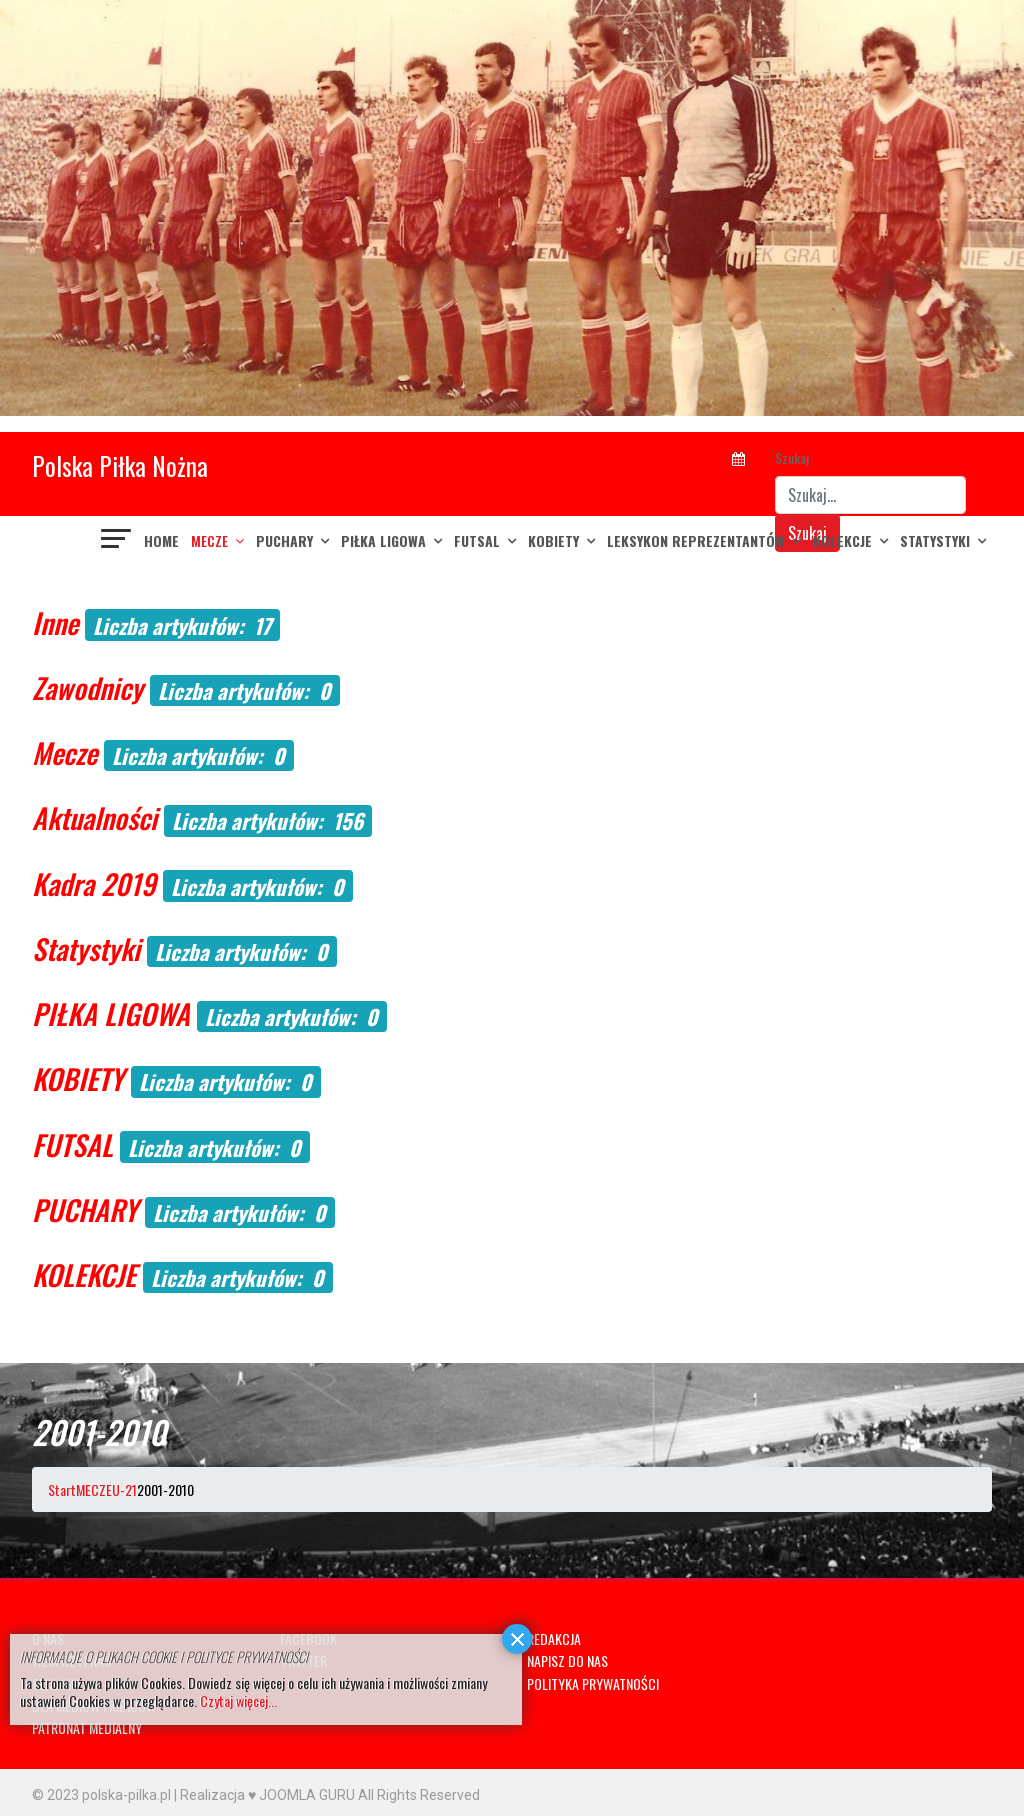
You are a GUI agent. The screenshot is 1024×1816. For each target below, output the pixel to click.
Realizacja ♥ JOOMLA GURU (267, 1795)
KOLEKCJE (842, 540)
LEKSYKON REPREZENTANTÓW (696, 540)
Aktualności (94, 817)
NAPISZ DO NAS (567, 1660)
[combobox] (870, 495)
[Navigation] (117, 541)
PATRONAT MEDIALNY (87, 1727)
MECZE (209, 540)
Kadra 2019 (94, 883)
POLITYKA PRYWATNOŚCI (593, 1683)
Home (161, 540)
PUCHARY (284, 540)
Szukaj (792, 457)
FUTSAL (477, 540)
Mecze (64, 752)
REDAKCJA (554, 1638)
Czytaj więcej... (238, 1700)
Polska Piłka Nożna (120, 465)
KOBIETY (553, 540)
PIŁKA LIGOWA (383, 540)
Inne (55, 622)
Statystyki (935, 540)
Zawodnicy (87, 687)
